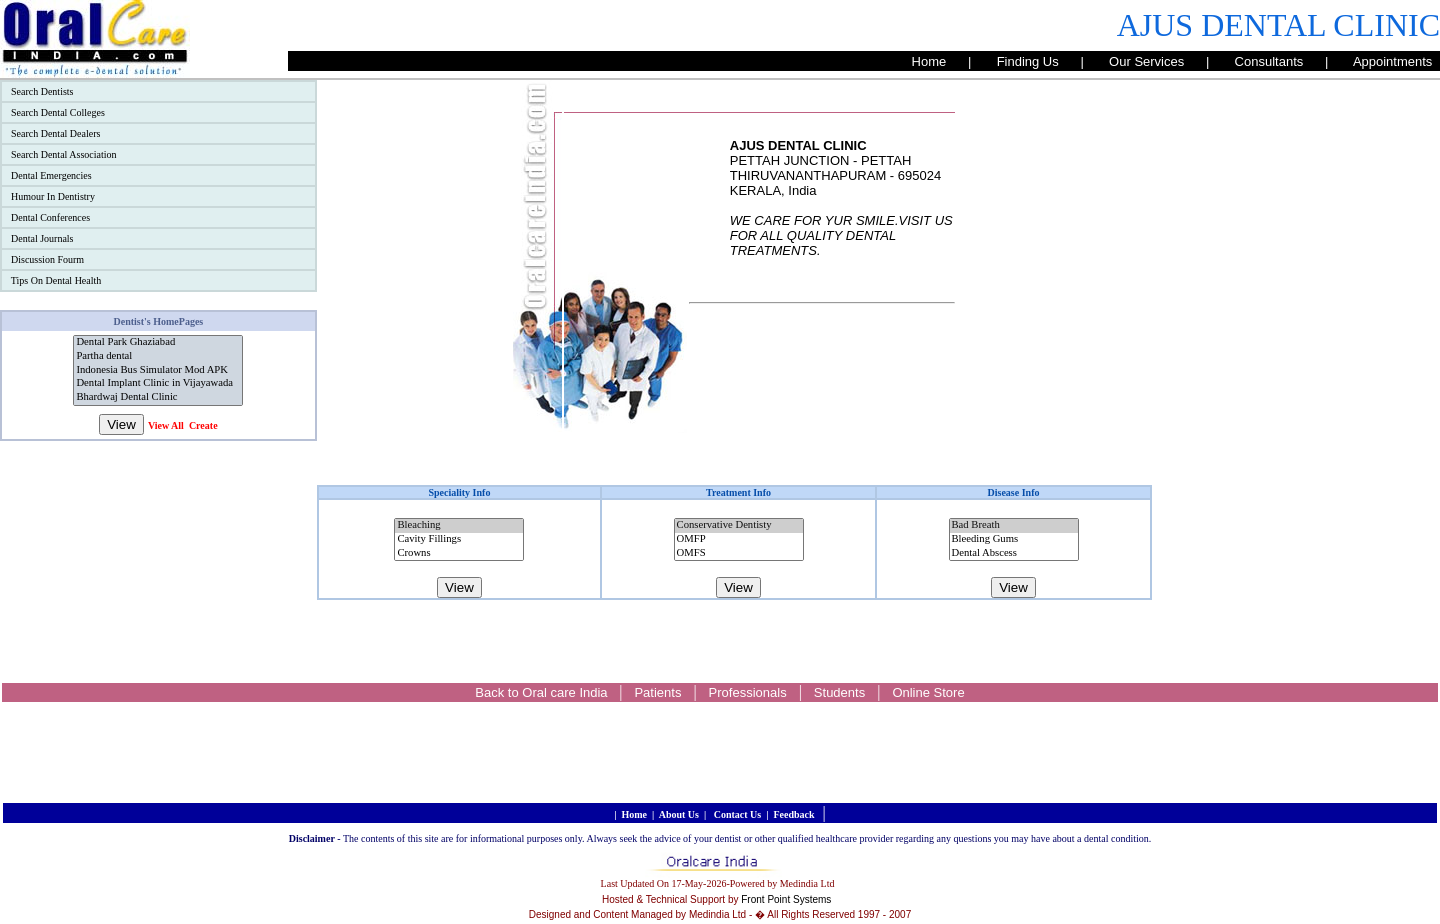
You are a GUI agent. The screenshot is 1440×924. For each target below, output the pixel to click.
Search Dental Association (64, 154)
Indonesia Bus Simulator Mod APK (158, 371)
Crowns (459, 554)
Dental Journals (41, 238)
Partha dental (158, 357)
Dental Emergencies (51, 175)
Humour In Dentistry (53, 196)
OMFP (739, 540)
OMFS (739, 554)
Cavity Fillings (459, 540)
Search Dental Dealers (55, 133)
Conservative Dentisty (739, 526)
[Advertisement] (1296, 380)
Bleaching (459, 526)
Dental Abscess (1014, 554)
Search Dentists (42, 91)
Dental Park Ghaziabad (158, 343)
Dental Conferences (50, 217)
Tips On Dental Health (56, 280)
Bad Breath (1014, 526)
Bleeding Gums (1014, 540)
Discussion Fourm (47, 259)
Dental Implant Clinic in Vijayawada (158, 384)
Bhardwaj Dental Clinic (158, 398)
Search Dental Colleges (58, 112)
